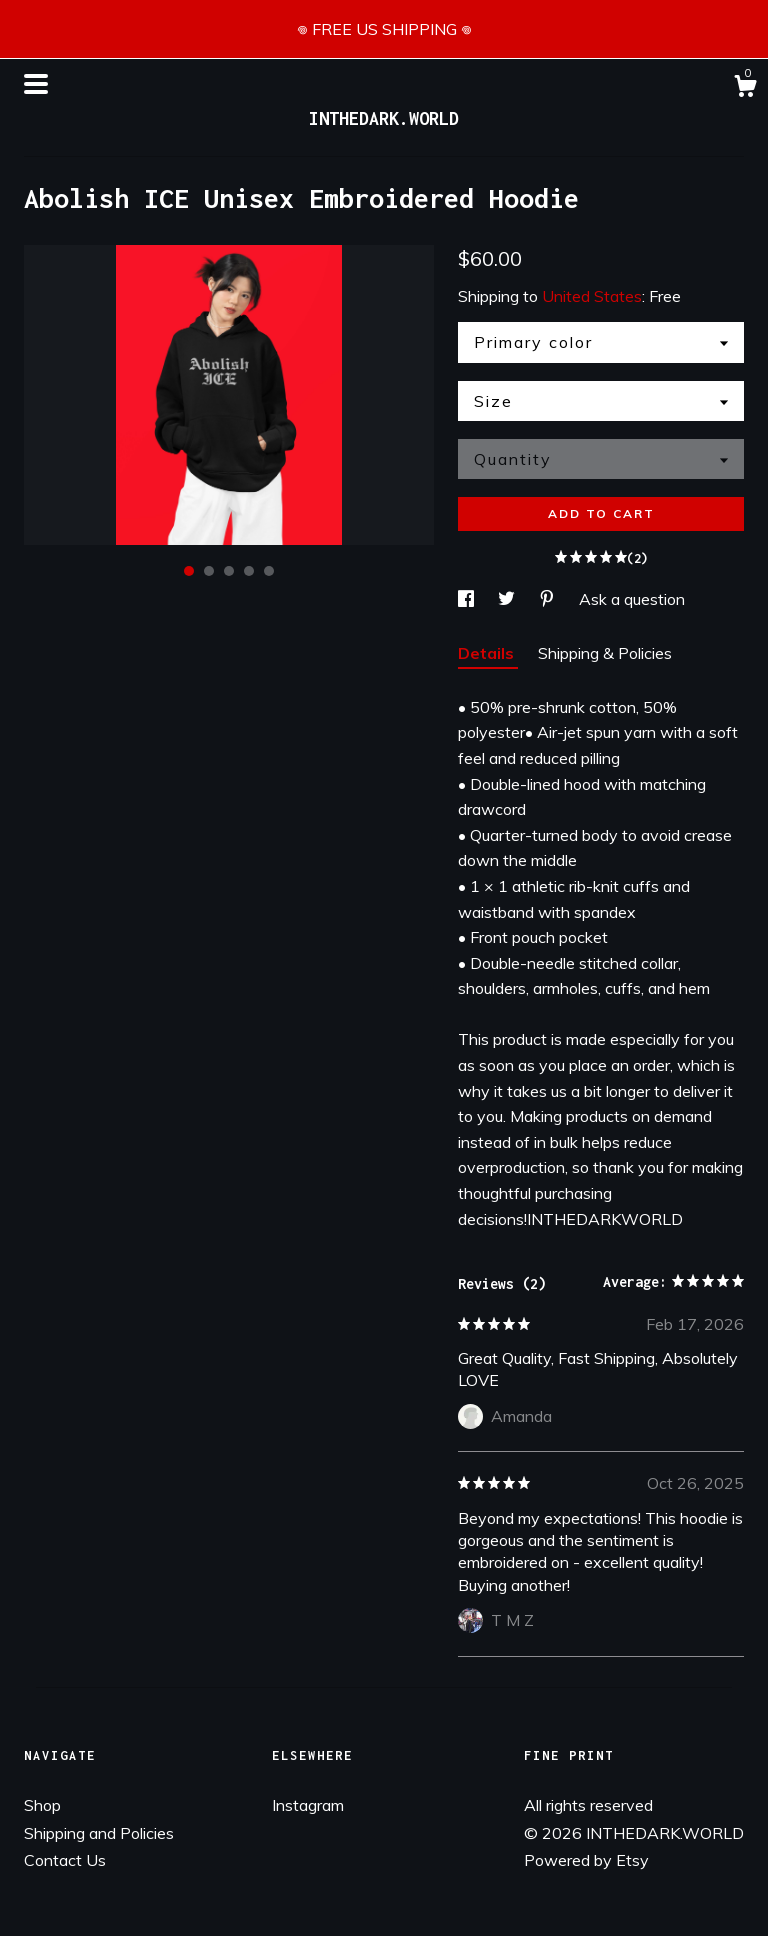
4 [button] (249, 571)
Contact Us (65, 1860)
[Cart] (745, 89)
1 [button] (189, 571)
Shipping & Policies (605, 653)
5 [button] (269, 571)
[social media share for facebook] (468, 599)
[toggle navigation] (36, 84)
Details (488, 653)
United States (592, 296)
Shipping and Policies (99, 1833)
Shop (42, 1805)
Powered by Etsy (586, 1860)
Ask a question (632, 599)
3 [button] (229, 571)
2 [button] (209, 571)
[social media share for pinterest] (549, 599)
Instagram (308, 1805)
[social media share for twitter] (508, 599)
